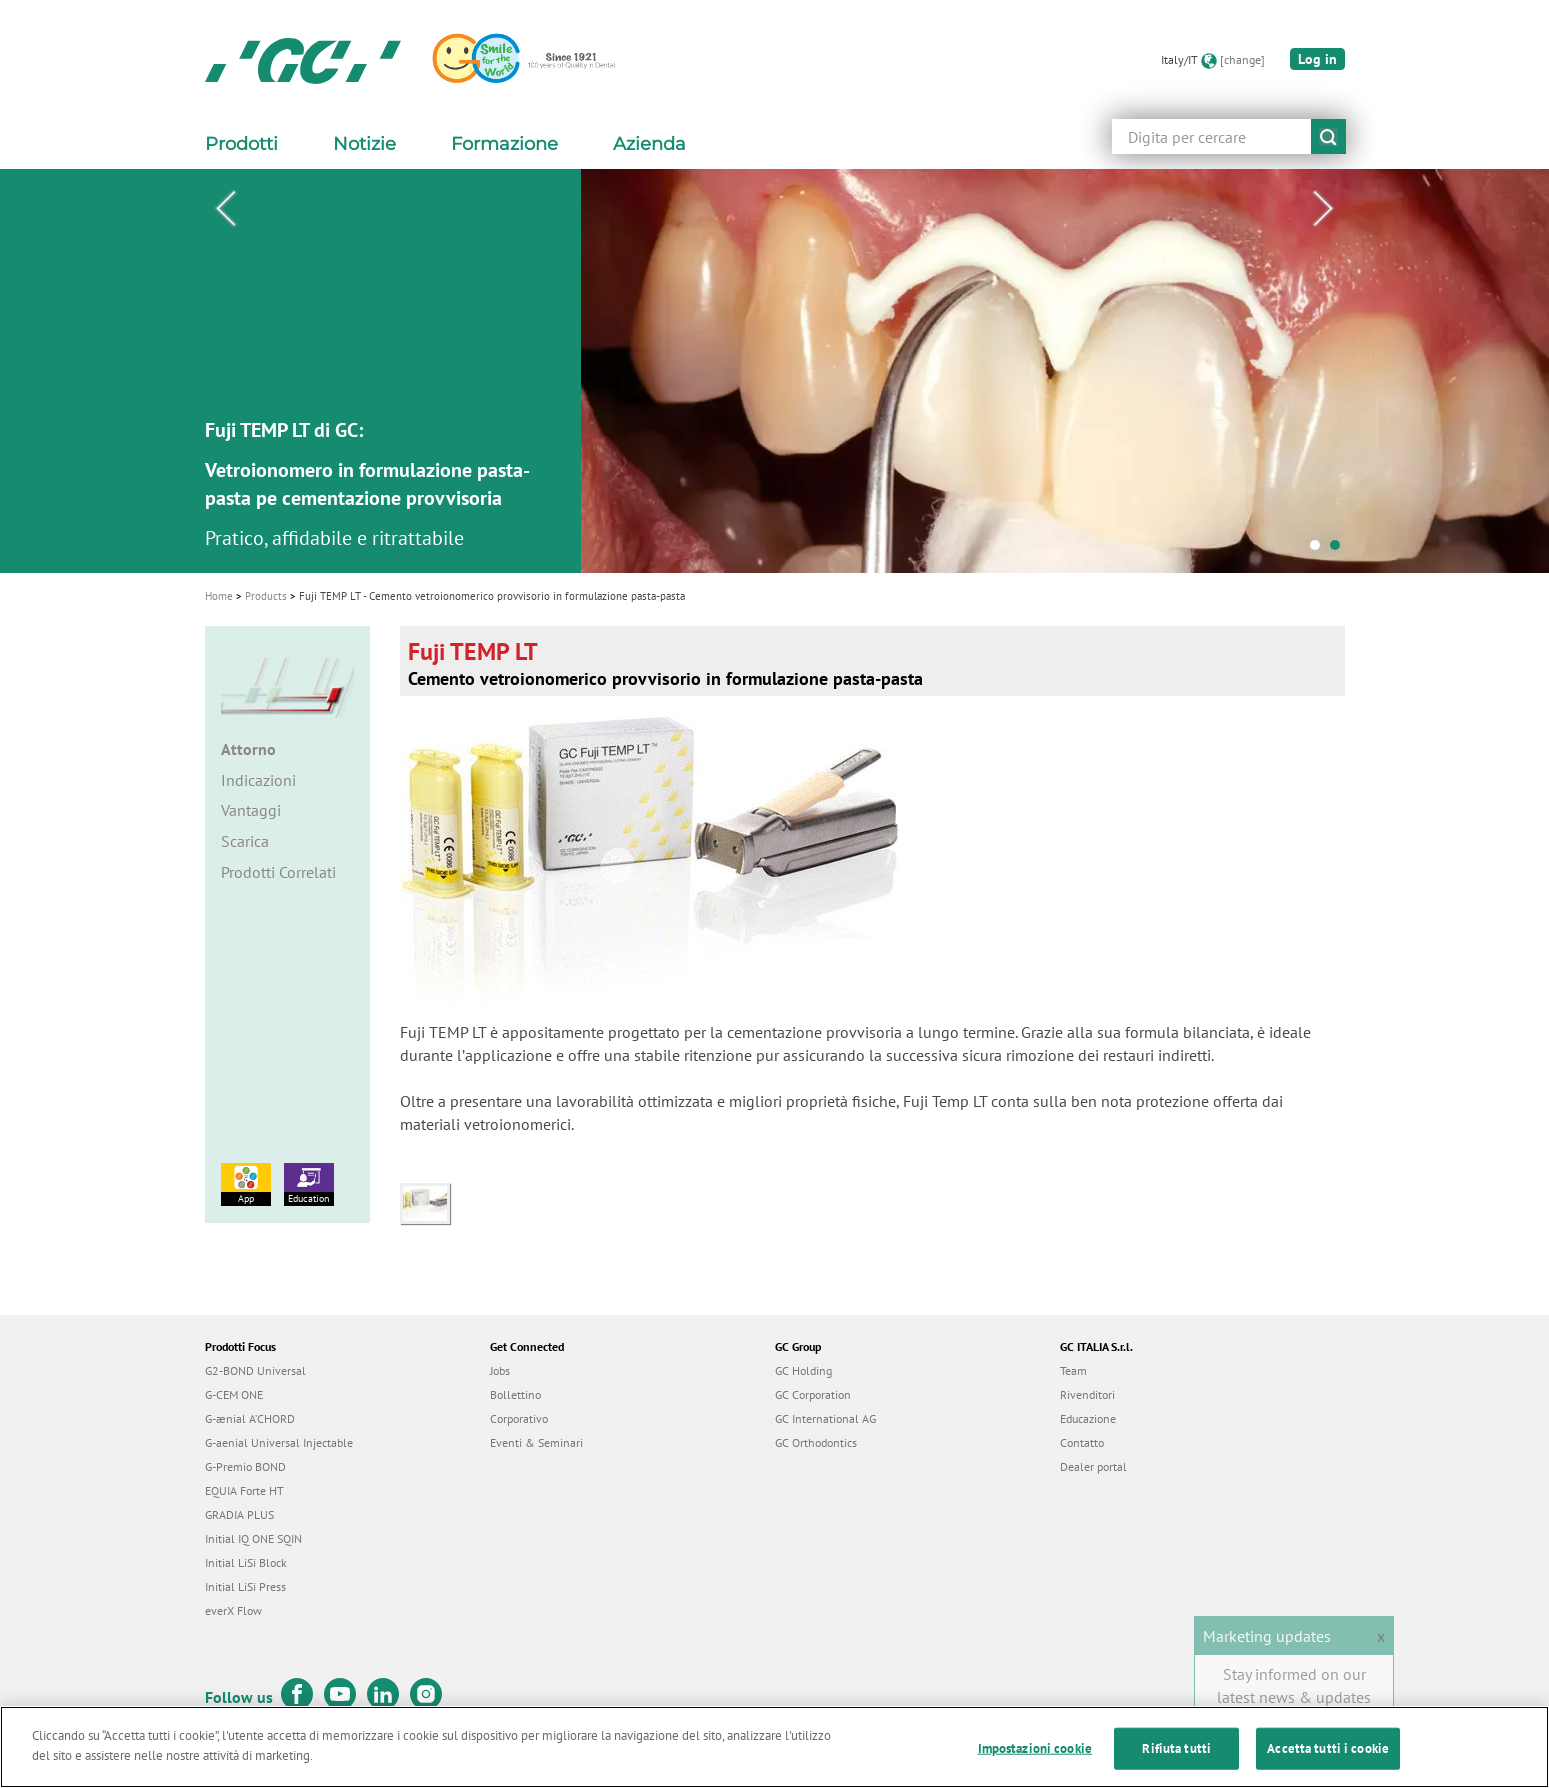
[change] (1242, 59)
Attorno (248, 749)
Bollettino (515, 1394)
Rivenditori (1087, 1394)
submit (1328, 136)
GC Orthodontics (816, 1442)
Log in (1317, 59)
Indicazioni (258, 780)
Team (1073, 1370)
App (246, 1184)
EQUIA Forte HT (244, 1490)
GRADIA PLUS (239, 1514)
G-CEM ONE (234, 1394)
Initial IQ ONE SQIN (253, 1538)
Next (1324, 209)
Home (219, 596)
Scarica (245, 841)
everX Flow (233, 1610)
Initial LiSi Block (246, 1562)
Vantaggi (251, 810)
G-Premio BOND (245, 1466)
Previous (226, 209)
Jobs (500, 1370)
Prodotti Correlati (278, 872)
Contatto (1082, 1442)
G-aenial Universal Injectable (279, 1442)
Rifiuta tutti (1176, 1759)
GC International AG (825, 1418)
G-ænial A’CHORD (250, 1418)
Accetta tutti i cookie (1328, 1759)
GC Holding (803, 1370)
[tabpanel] (774, 370)
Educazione (1088, 1418)
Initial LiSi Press (245, 1586)
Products (266, 596)
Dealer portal (1093, 1466)
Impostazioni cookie (1035, 1759)
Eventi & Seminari (536, 1442)
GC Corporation (813, 1394)
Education (309, 1184)
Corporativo (519, 1418)
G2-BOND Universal (255, 1370)
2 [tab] (1340, 550)
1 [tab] (1320, 550)
